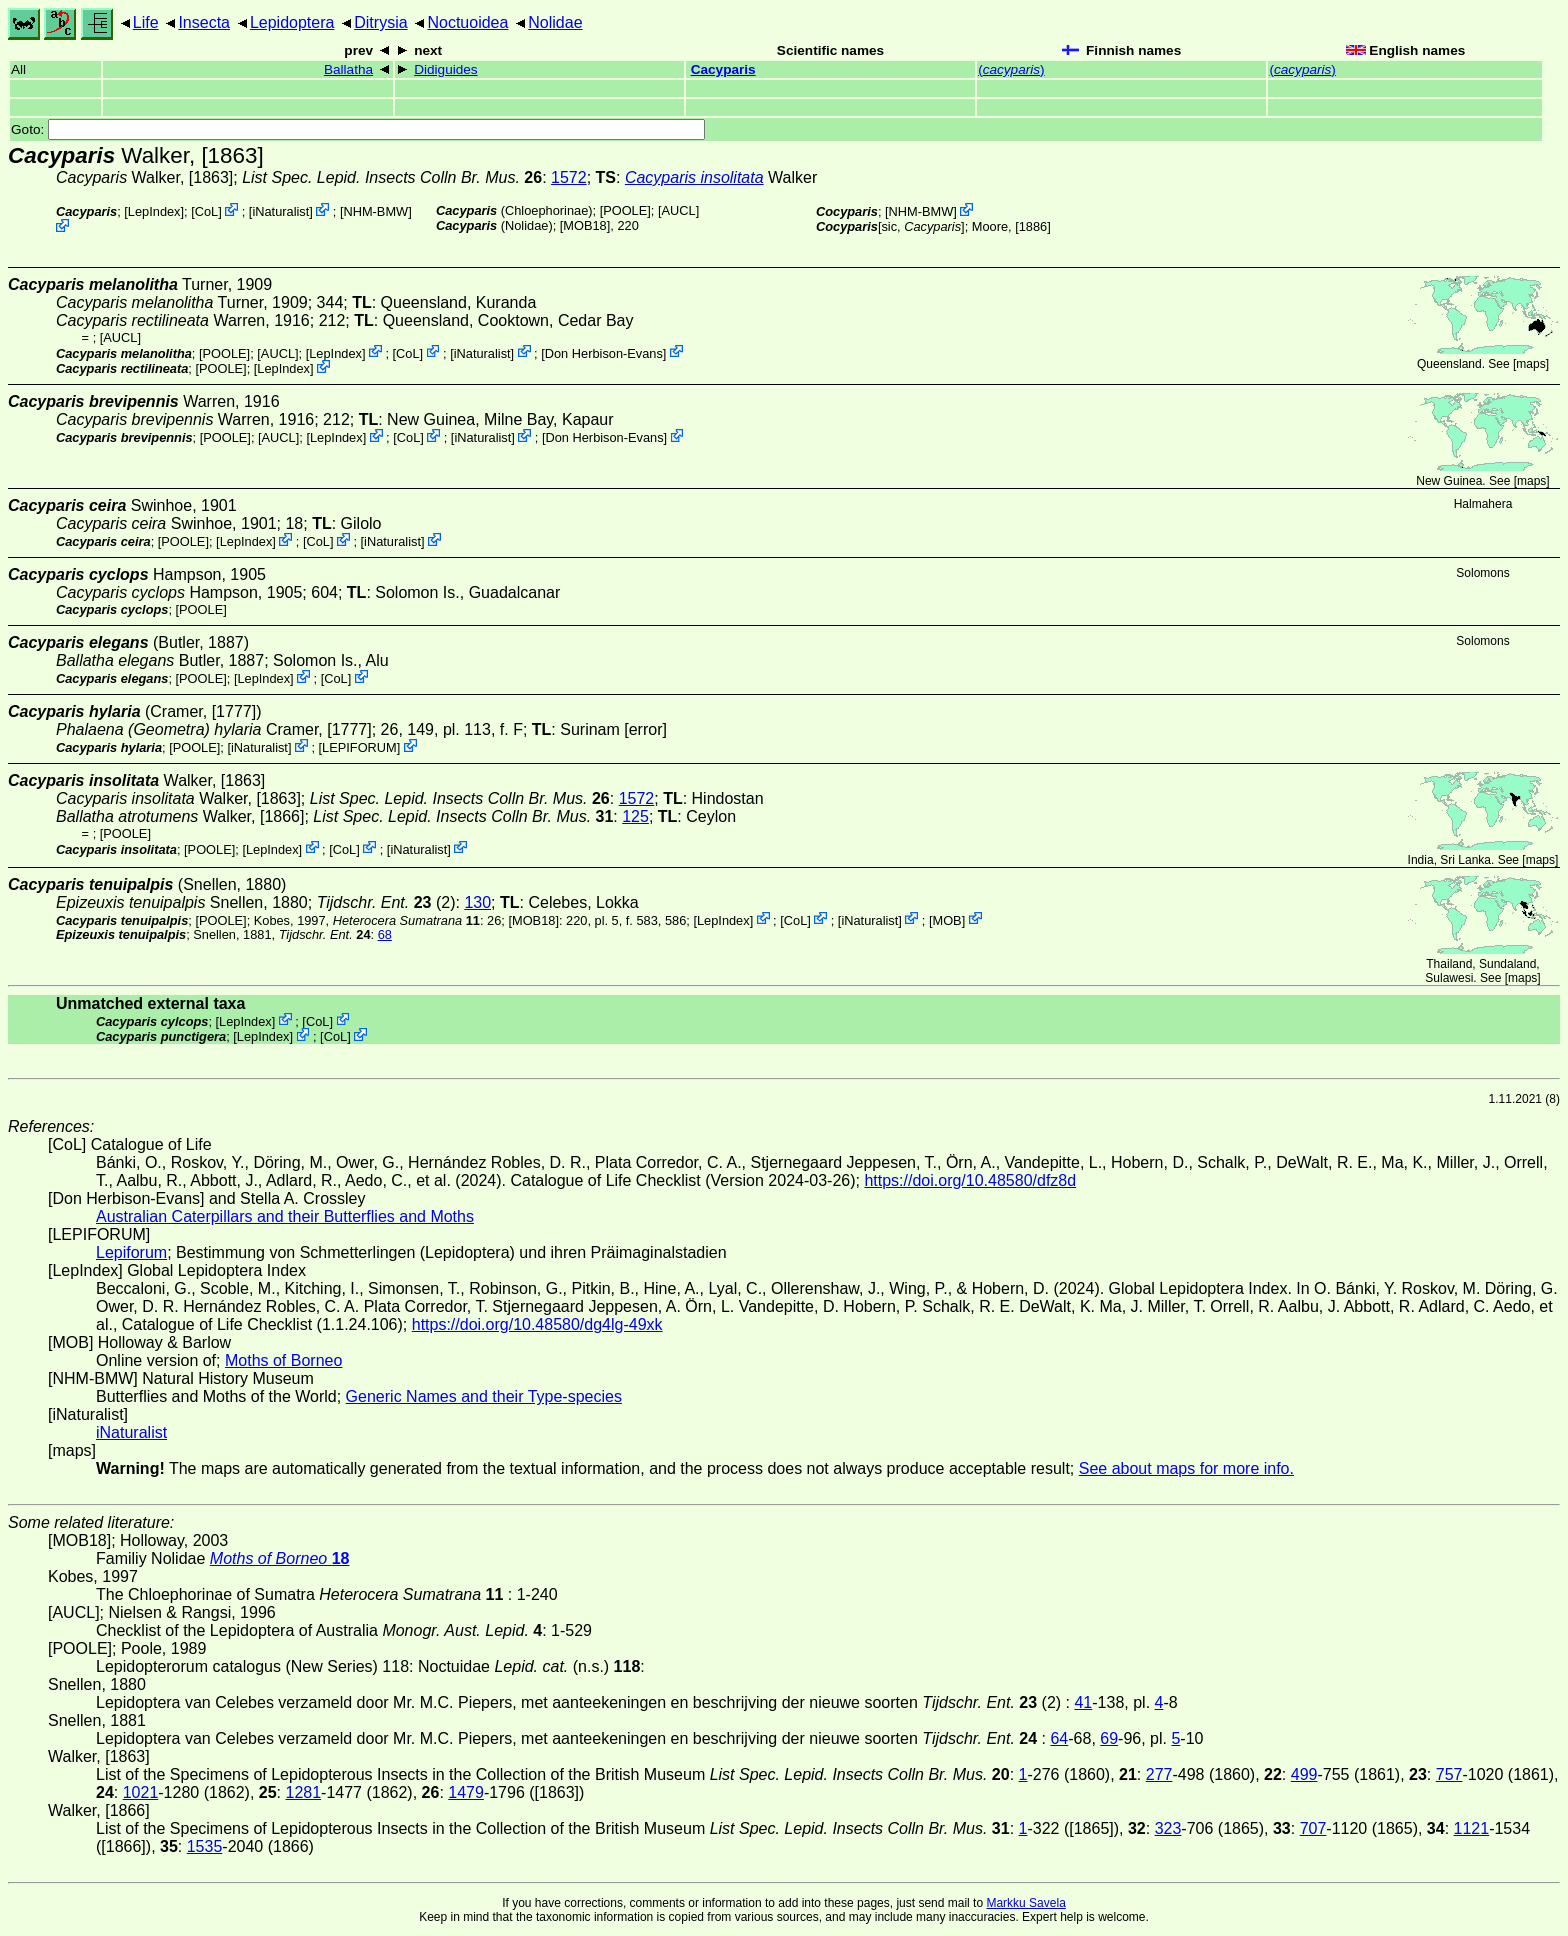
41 (1083, 1702)
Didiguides (445, 69)
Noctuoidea (467, 22)
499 (1304, 1774)
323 (1168, 1828)
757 (1449, 1774)
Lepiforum (131, 1252)
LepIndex (154, 211)
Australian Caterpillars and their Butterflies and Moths (285, 1216)
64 (1059, 1738)
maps (1530, 364)
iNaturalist (280, 211)
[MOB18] (585, 225)
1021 (141, 1792)
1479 (466, 1792)
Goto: (358, 129)
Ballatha (348, 69)
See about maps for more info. (1186, 1468)
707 (1313, 1828)
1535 (205, 1846)
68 (385, 934)
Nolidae (555, 22)
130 (477, 902)
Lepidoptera (292, 22)
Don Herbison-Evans (604, 352)
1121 (1472, 1828)
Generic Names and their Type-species (484, 1396)
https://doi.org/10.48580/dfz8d (970, 1180)
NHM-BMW (375, 211)
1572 (569, 177)
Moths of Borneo (283, 1360)
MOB (946, 919)
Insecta (204, 22)
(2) (386, 902)
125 (635, 816)
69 (1109, 1738)
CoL (206, 211)
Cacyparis (723, 69)
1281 (303, 1792)
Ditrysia (380, 22)
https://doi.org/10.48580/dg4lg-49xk (537, 1324)
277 (1159, 1774)
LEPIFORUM (359, 747)
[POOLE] (625, 210)
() (1011, 69)
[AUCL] (678, 210)
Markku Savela (1025, 1903)
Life (146, 22)
